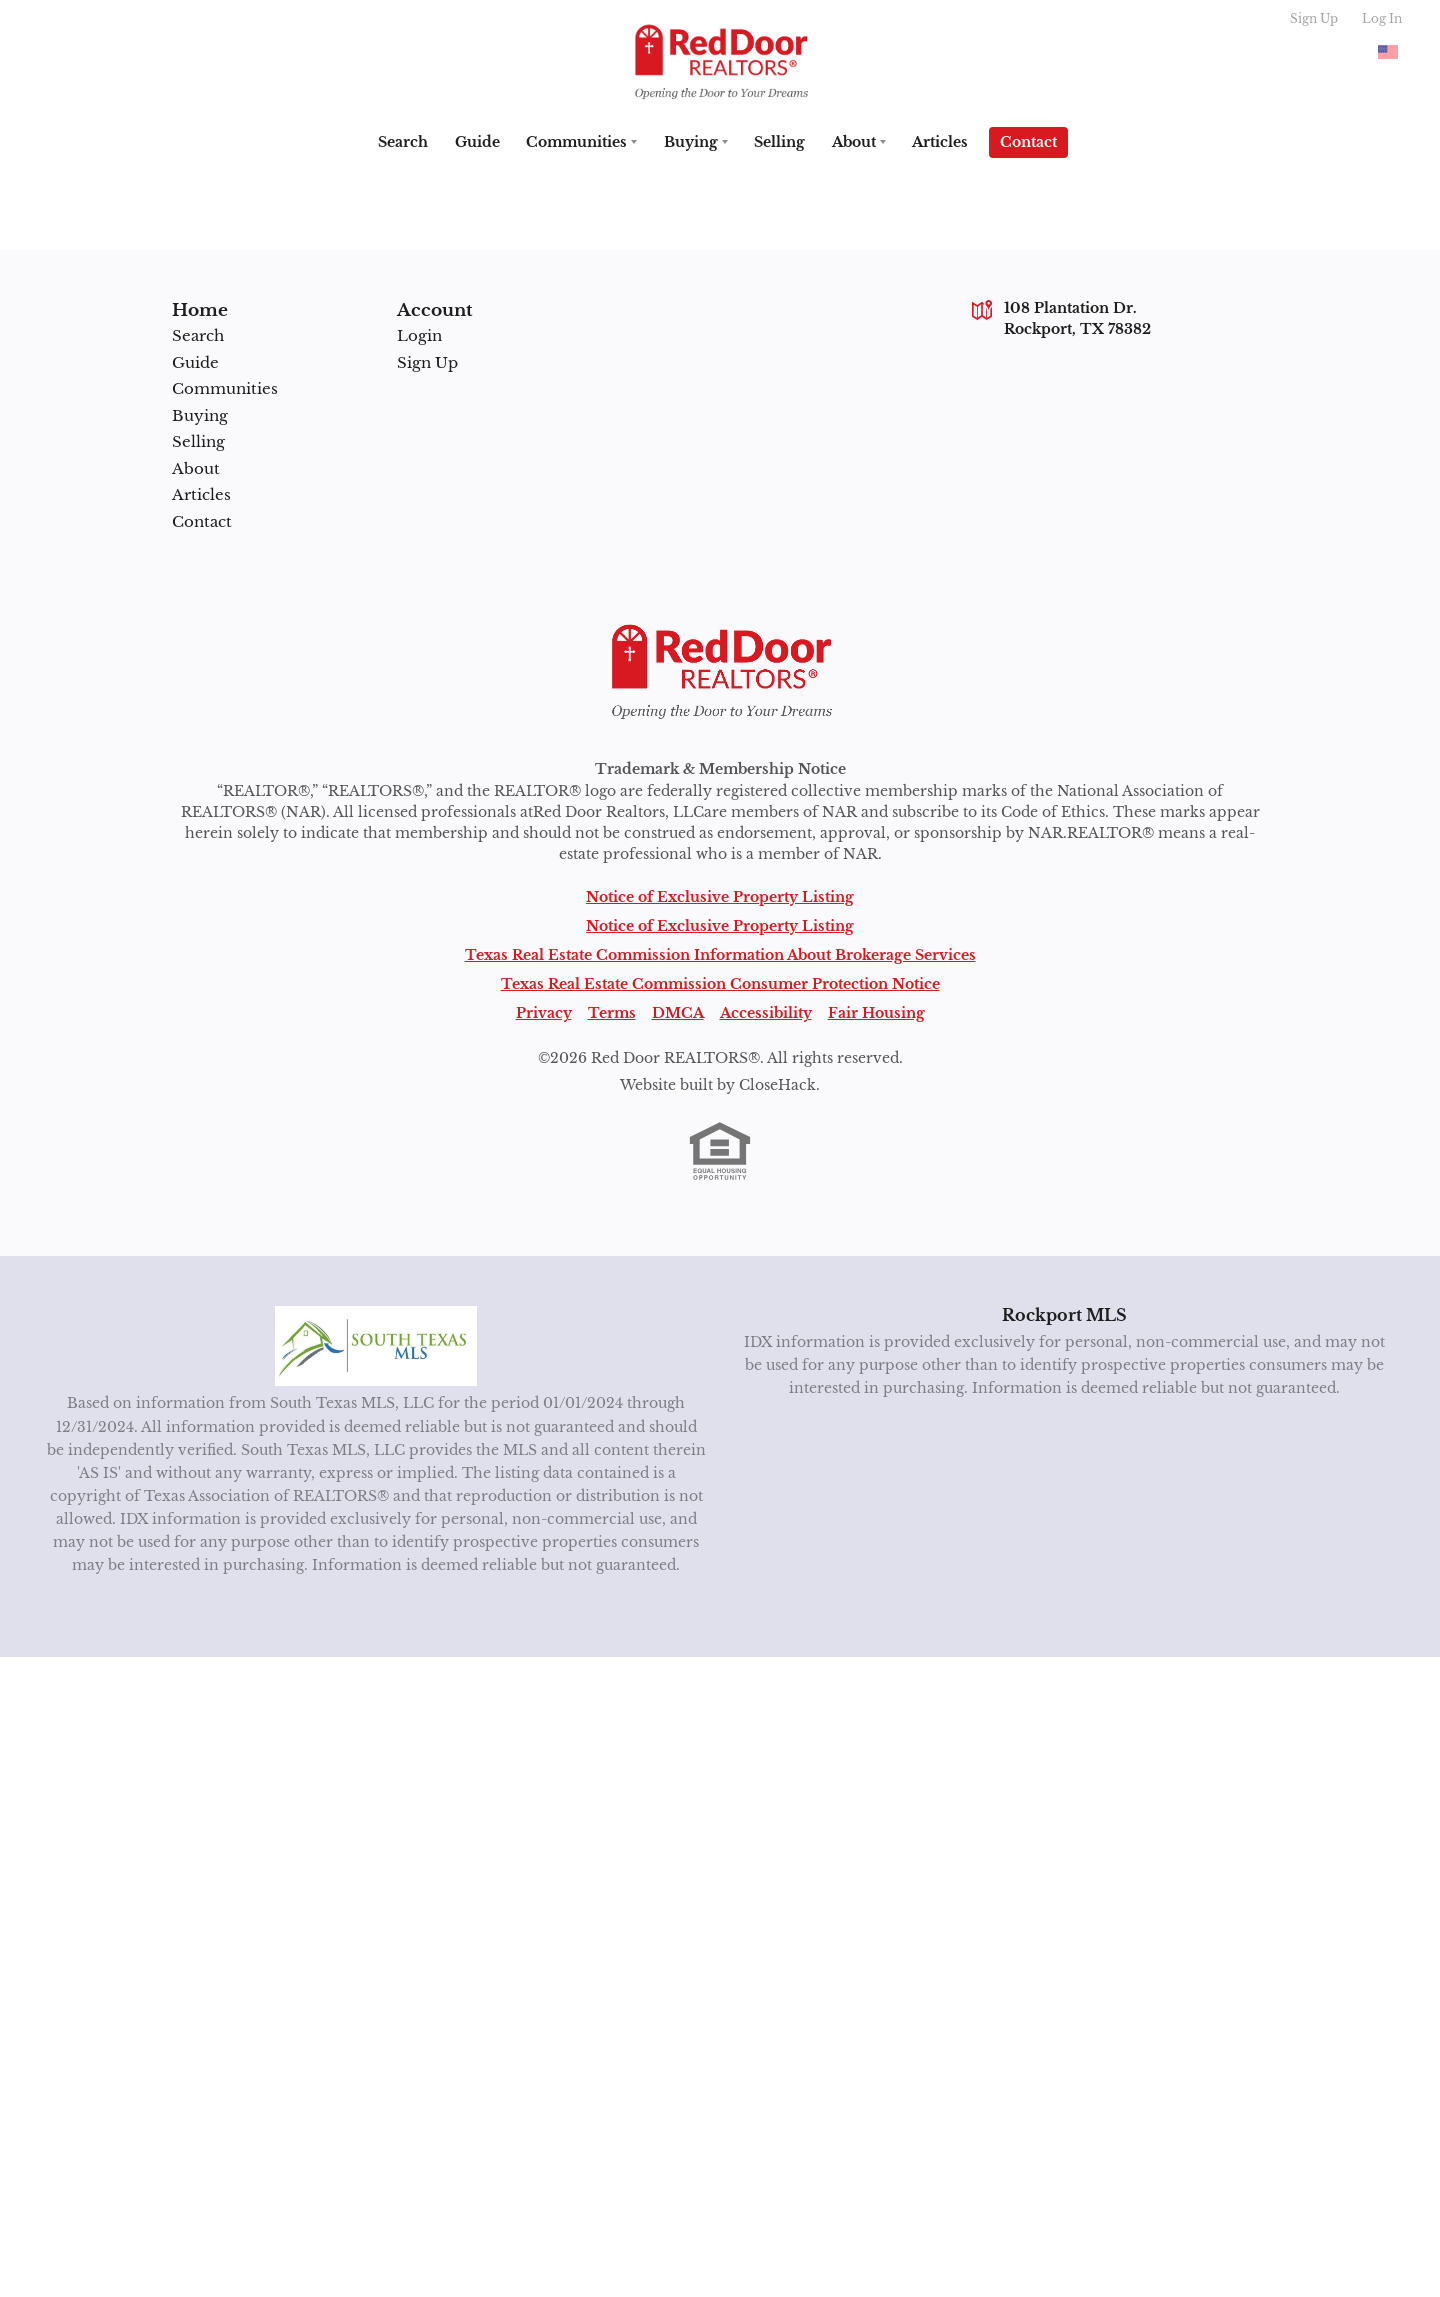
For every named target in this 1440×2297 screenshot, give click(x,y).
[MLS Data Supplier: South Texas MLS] (376, 1346)
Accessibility (766, 1013)
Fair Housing (876, 1013)
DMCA (678, 1013)
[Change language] (1388, 52)
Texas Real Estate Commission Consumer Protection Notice (720, 984)
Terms (612, 1013)
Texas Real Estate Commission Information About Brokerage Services (720, 955)
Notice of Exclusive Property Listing (720, 897)
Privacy (544, 1013)
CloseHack (777, 1085)
